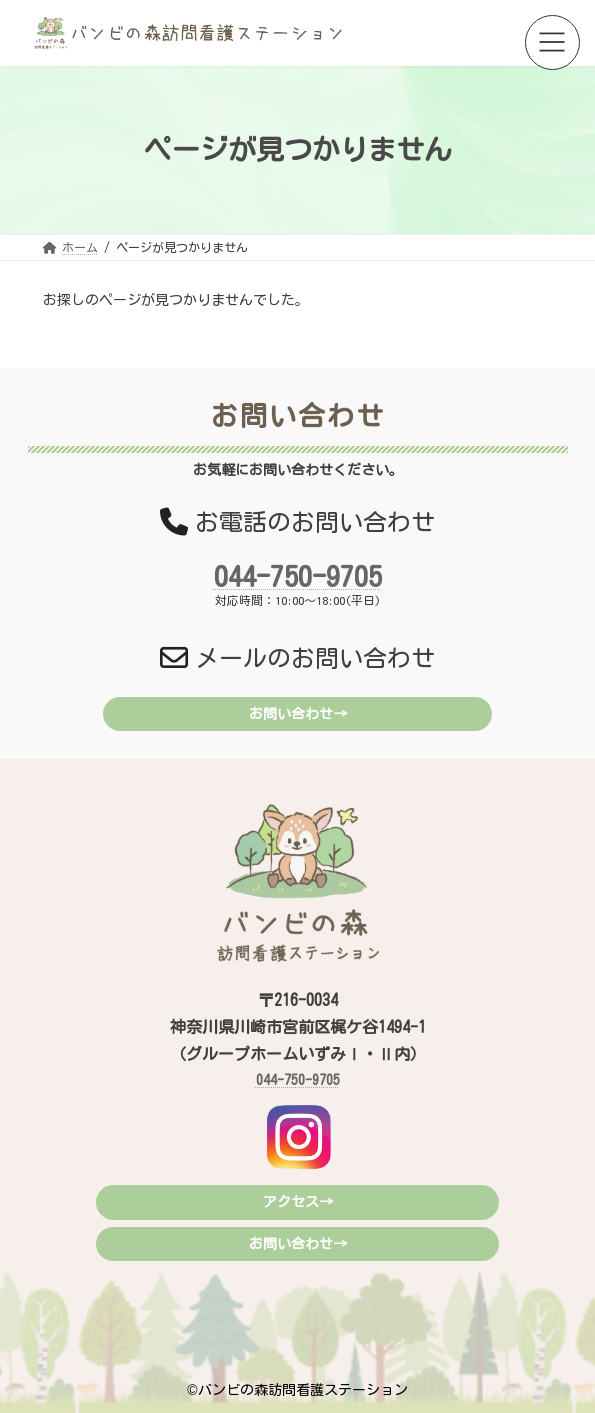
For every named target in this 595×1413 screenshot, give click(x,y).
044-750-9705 (298, 576)
